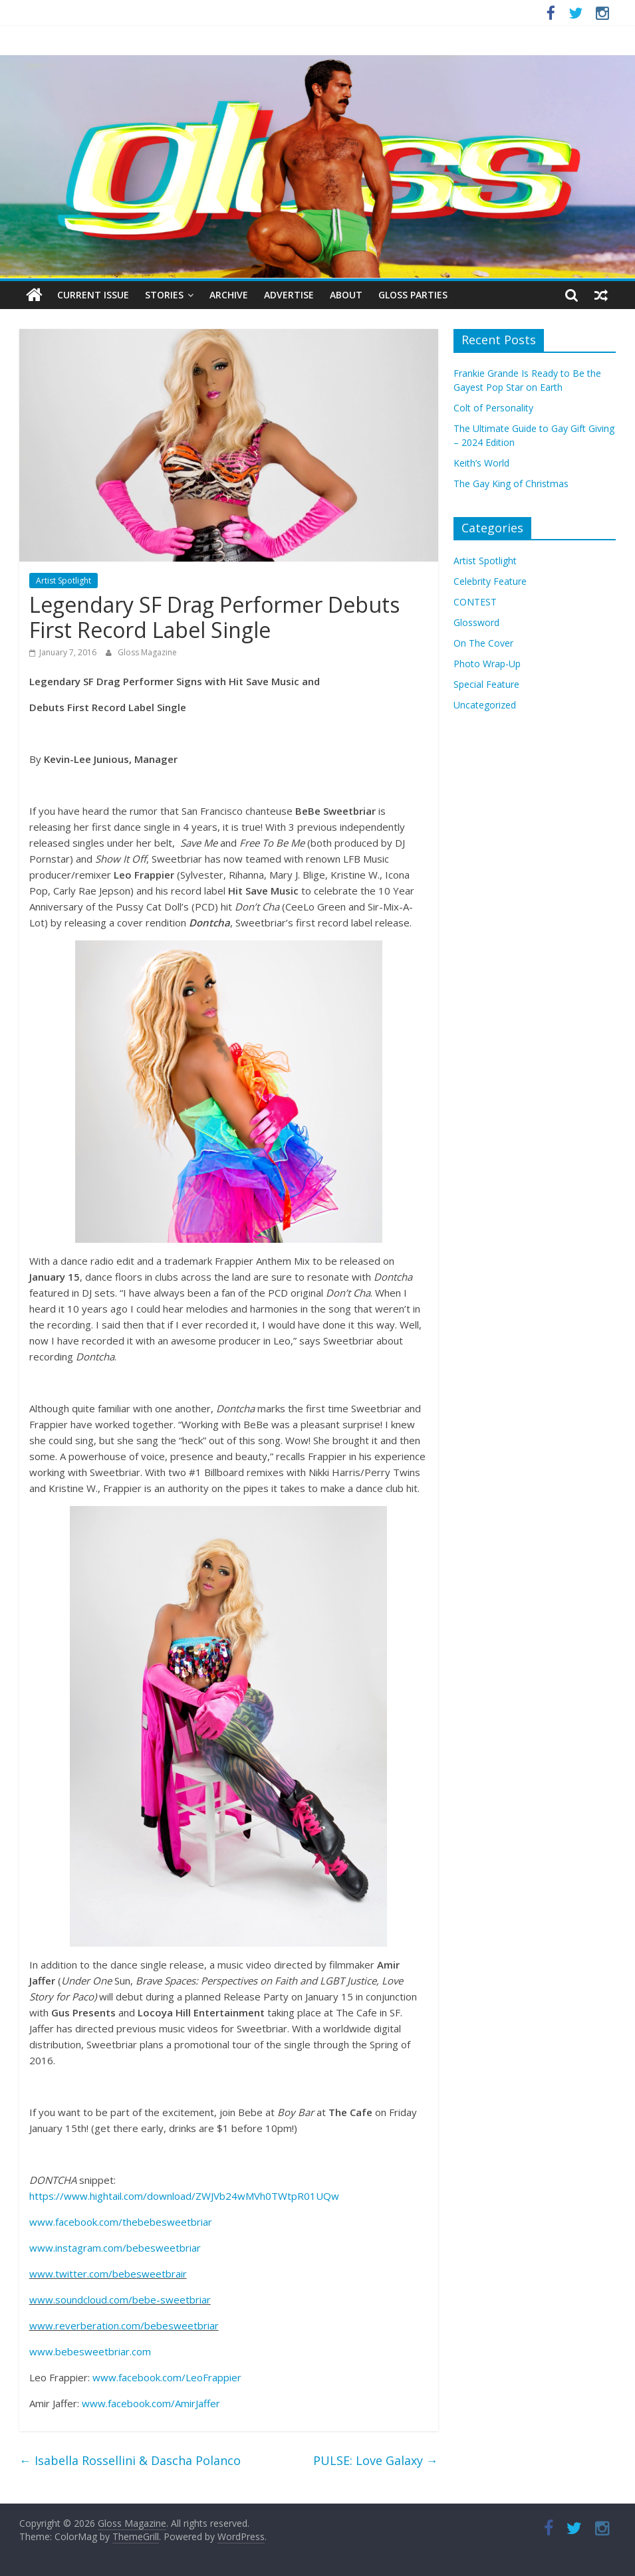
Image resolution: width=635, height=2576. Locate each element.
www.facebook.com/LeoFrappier (166, 2377)
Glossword (476, 622)
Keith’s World (481, 463)
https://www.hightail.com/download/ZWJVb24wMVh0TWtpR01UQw (184, 2195)
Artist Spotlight (63, 580)
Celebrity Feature (490, 581)
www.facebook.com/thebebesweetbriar (120, 2221)
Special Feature (486, 684)
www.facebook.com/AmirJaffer (151, 2403)
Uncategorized (484, 704)
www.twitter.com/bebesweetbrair (108, 2273)
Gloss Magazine (147, 652)
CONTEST (475, 601)
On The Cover (483, 643)
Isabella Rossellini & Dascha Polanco (130, 2460)
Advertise (289, 294)
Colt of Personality (493, 407)
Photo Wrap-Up (487, 663)
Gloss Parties (412, 294)
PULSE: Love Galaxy (375, 2460)
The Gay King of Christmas (511, 483)
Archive (228, 294)
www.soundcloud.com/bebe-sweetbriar (120, 2299)
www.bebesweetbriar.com (90, 2351)
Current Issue (93, 294)
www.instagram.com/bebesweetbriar (115, 2247)
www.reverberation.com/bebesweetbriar (124, 2325)
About (346, 294)
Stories (164, 294)
